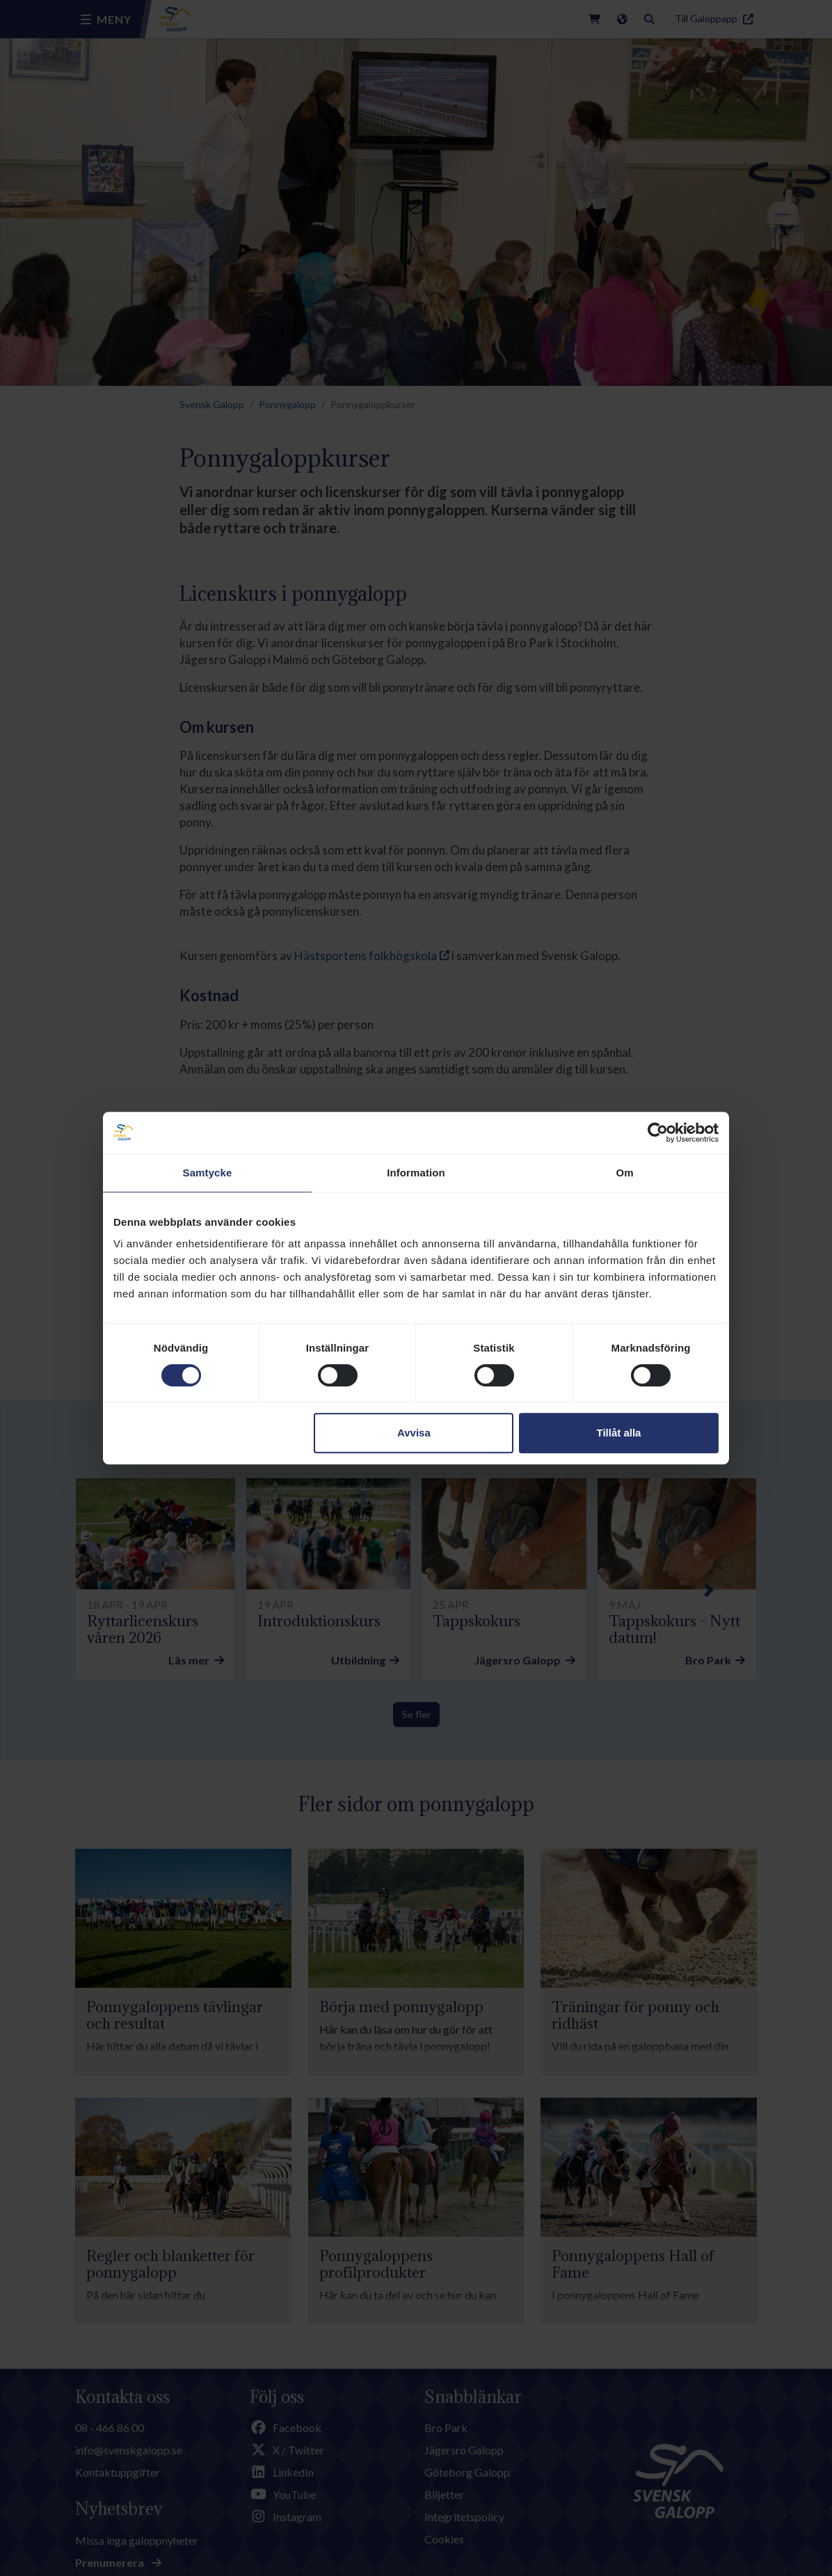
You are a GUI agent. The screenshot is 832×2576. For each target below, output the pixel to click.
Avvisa (414, 1433)
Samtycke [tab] (207, 1172)
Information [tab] (416, 1172)
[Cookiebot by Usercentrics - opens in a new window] (658, 1132)
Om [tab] (624, 1172)
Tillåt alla (618, 1433)
